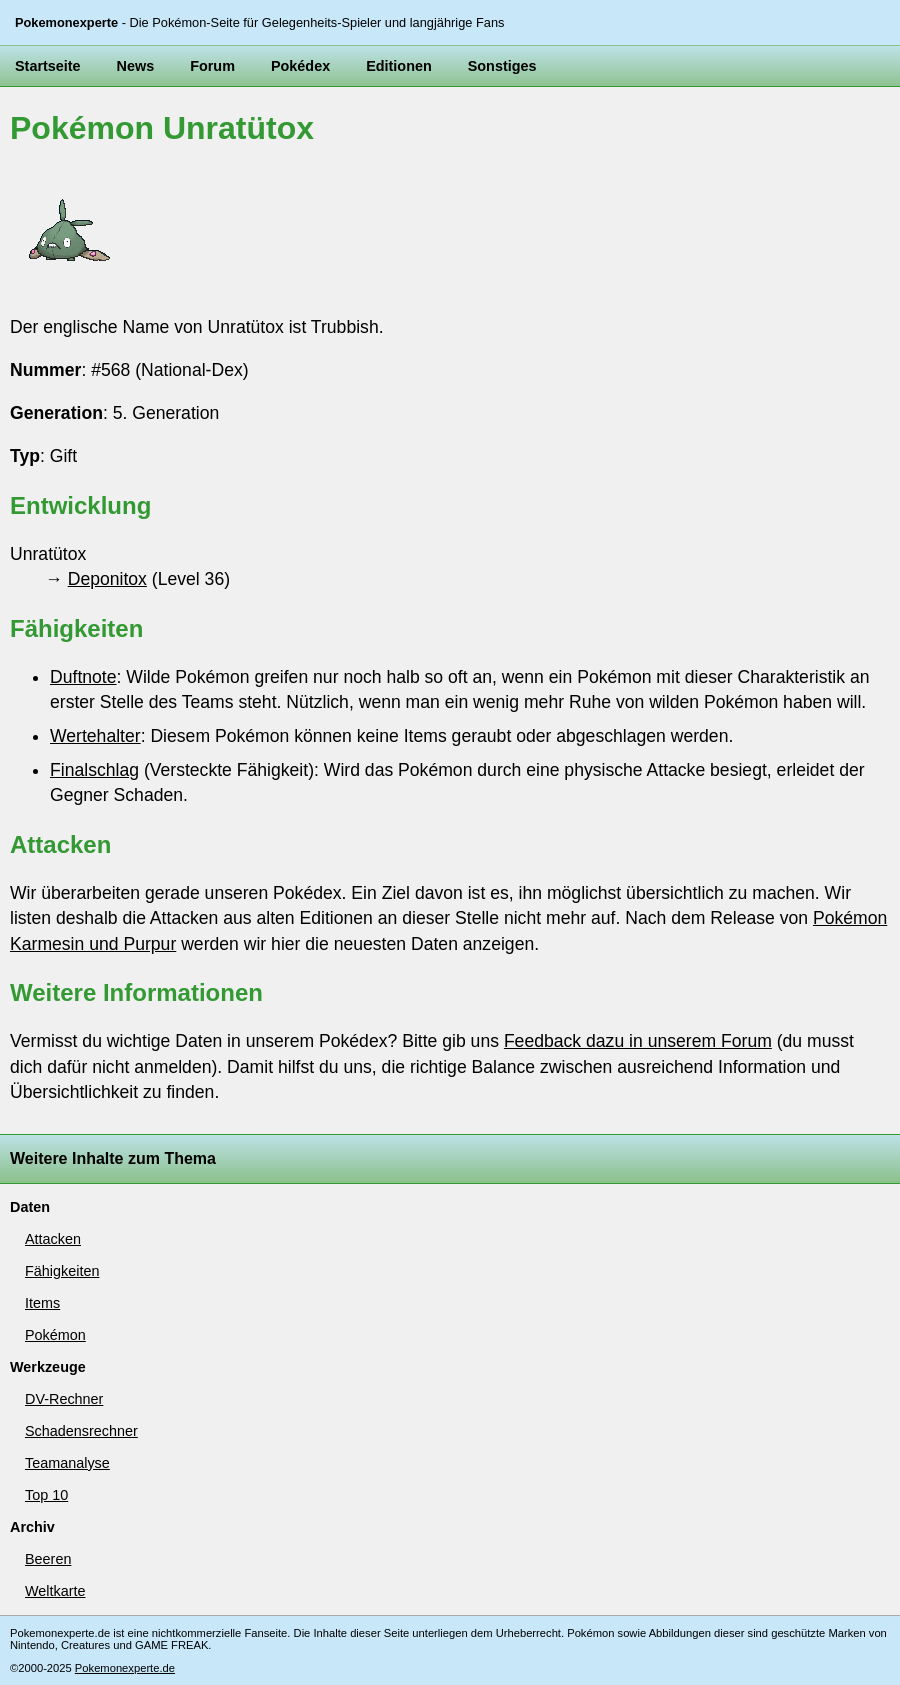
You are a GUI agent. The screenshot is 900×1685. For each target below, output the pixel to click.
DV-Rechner (64, 1399)
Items (42, 1303)
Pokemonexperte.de (125, 1668)
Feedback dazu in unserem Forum (638, 1041)
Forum (212, 66)
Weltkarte (55, 1591)
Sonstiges (502, 66)
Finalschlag (94, 770)
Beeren (48, 1559)
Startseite (48, 66)
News (136, 66)
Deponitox (107, 579)
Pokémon (55, 1335)
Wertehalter (95, 736)
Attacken (53, 1239)
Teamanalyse (67, 1463)
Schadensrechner (81, 1431)
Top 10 (46, 1495)
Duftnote (83, 677)
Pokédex (300, 66)
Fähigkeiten (62, 1271)
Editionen (399, 66)
